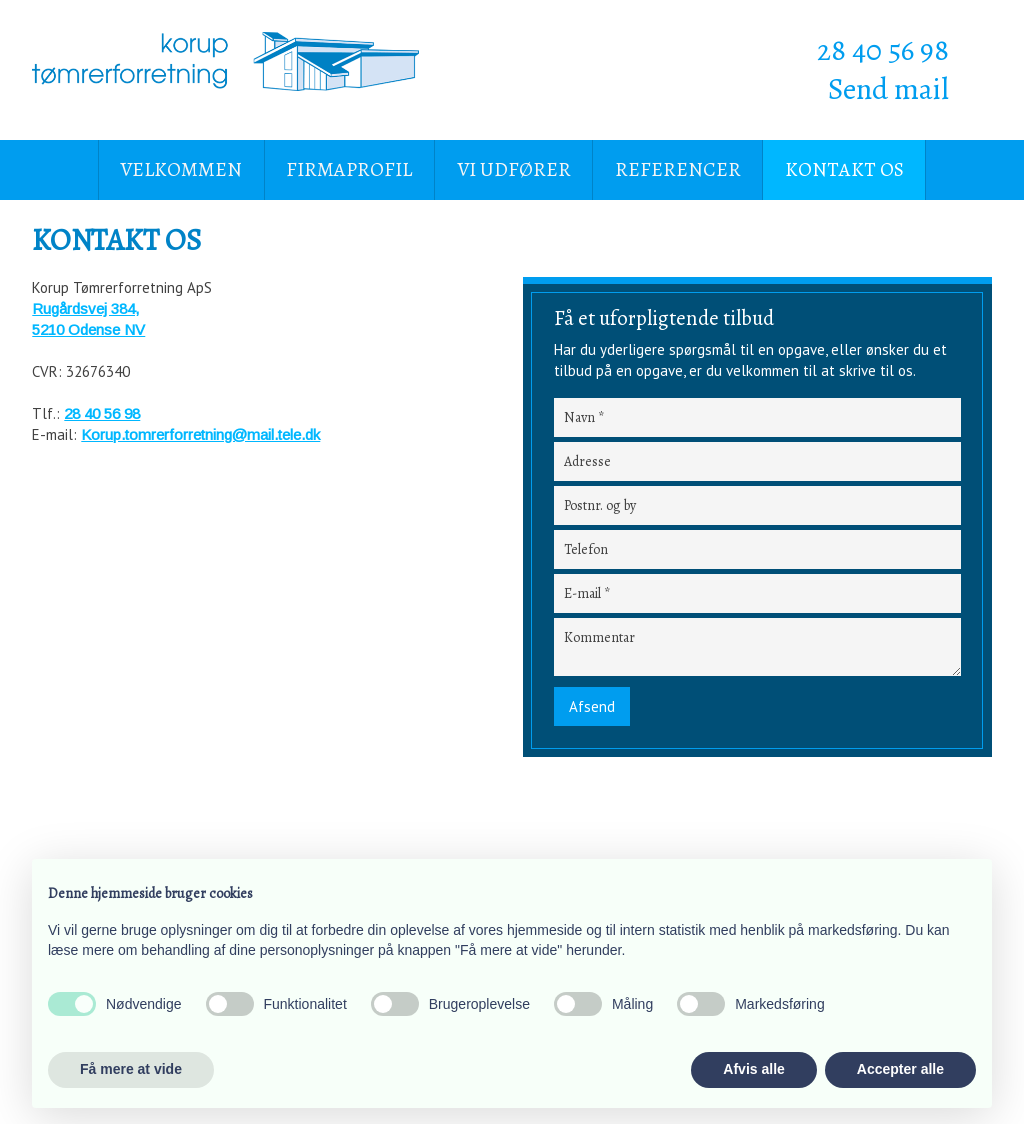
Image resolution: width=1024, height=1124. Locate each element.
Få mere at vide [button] (131, 1069)
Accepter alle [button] (900, 1069)
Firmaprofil (349, 169)
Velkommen (181, 169)
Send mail (888, 89)
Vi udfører (514, 169)
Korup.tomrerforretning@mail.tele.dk (200, 434)
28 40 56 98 (883, 50)
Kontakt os (844, 169)
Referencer (678, 169)
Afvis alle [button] (753, 1069)
